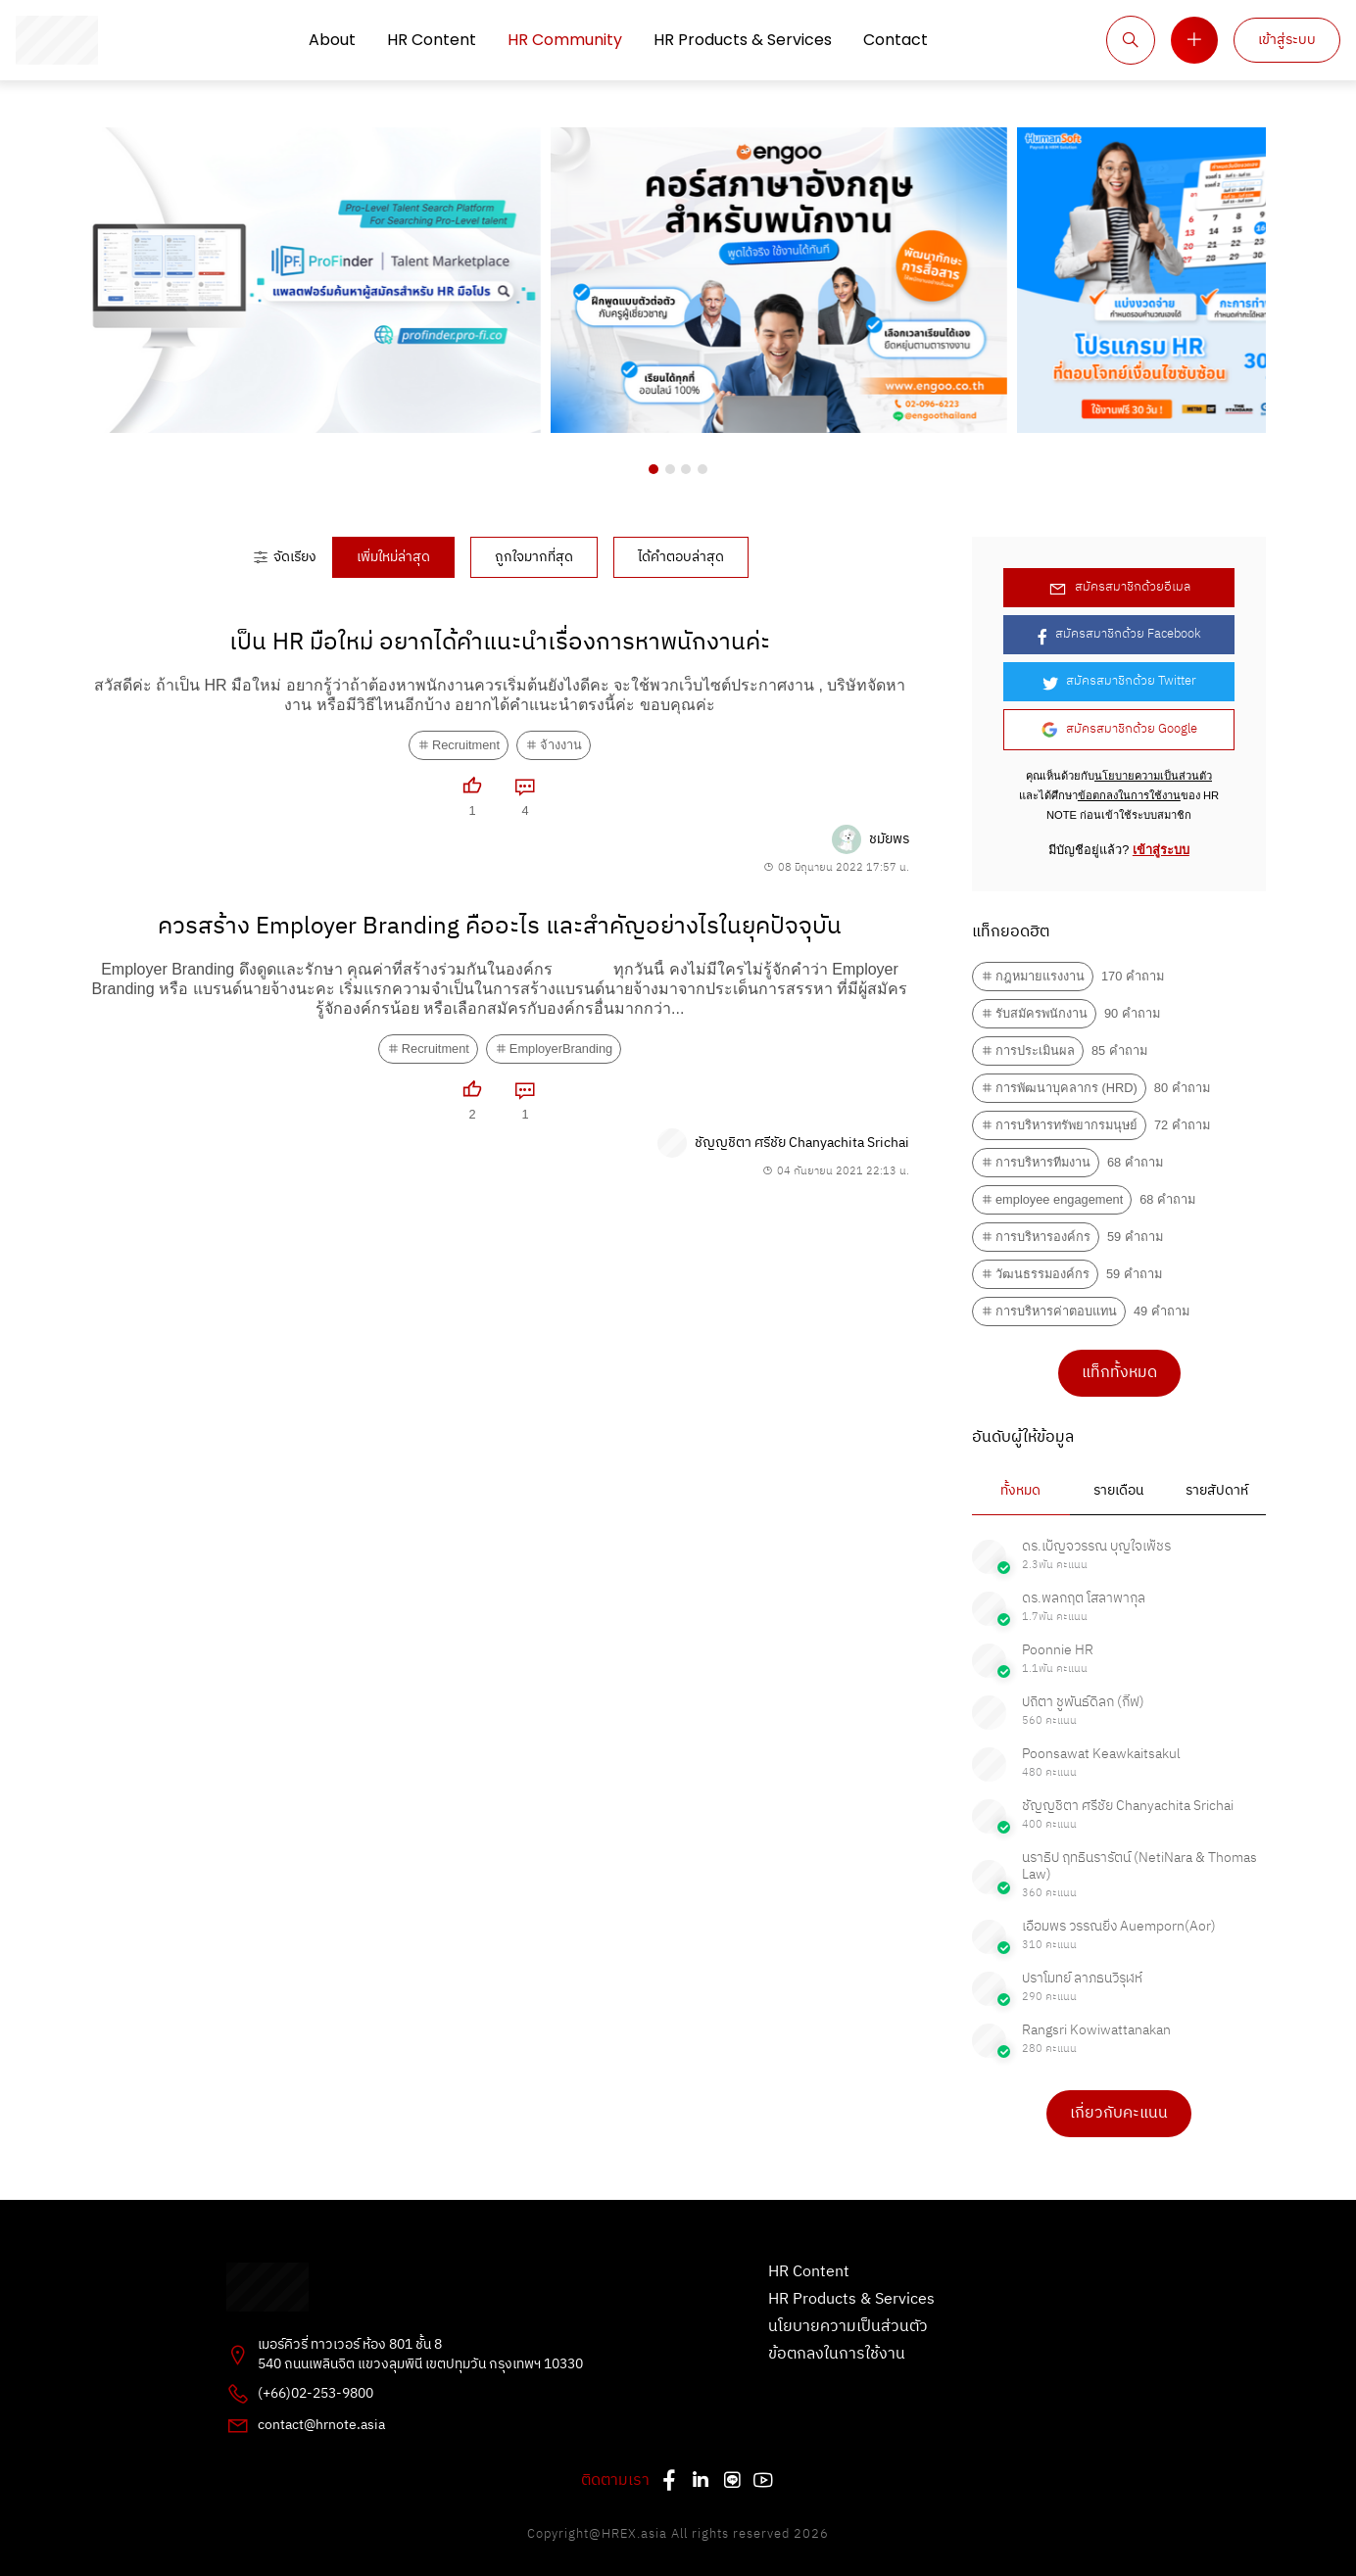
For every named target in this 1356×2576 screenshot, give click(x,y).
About (332, 40)
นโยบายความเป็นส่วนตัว (1153, 776)
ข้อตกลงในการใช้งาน (1129, 795)
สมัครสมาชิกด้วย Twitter (1119, 681)
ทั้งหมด (1020, 1491)
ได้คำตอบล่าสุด (681, 557)
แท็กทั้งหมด (1119, 1373)
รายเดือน (1118, 1491)
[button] (653, 469)
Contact (895, 40)
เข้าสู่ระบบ (1287, 40)
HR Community (565, 40)
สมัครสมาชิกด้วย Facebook (1119, 634)
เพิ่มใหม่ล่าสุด (393, 557)
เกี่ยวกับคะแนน (1119, 2113)
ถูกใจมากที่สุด (534, 557)
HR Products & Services (743, 40)
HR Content (431, 40)
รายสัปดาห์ (1217, 1491)
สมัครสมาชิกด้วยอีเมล (1119, 587)
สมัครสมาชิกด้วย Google (1119, 729)
